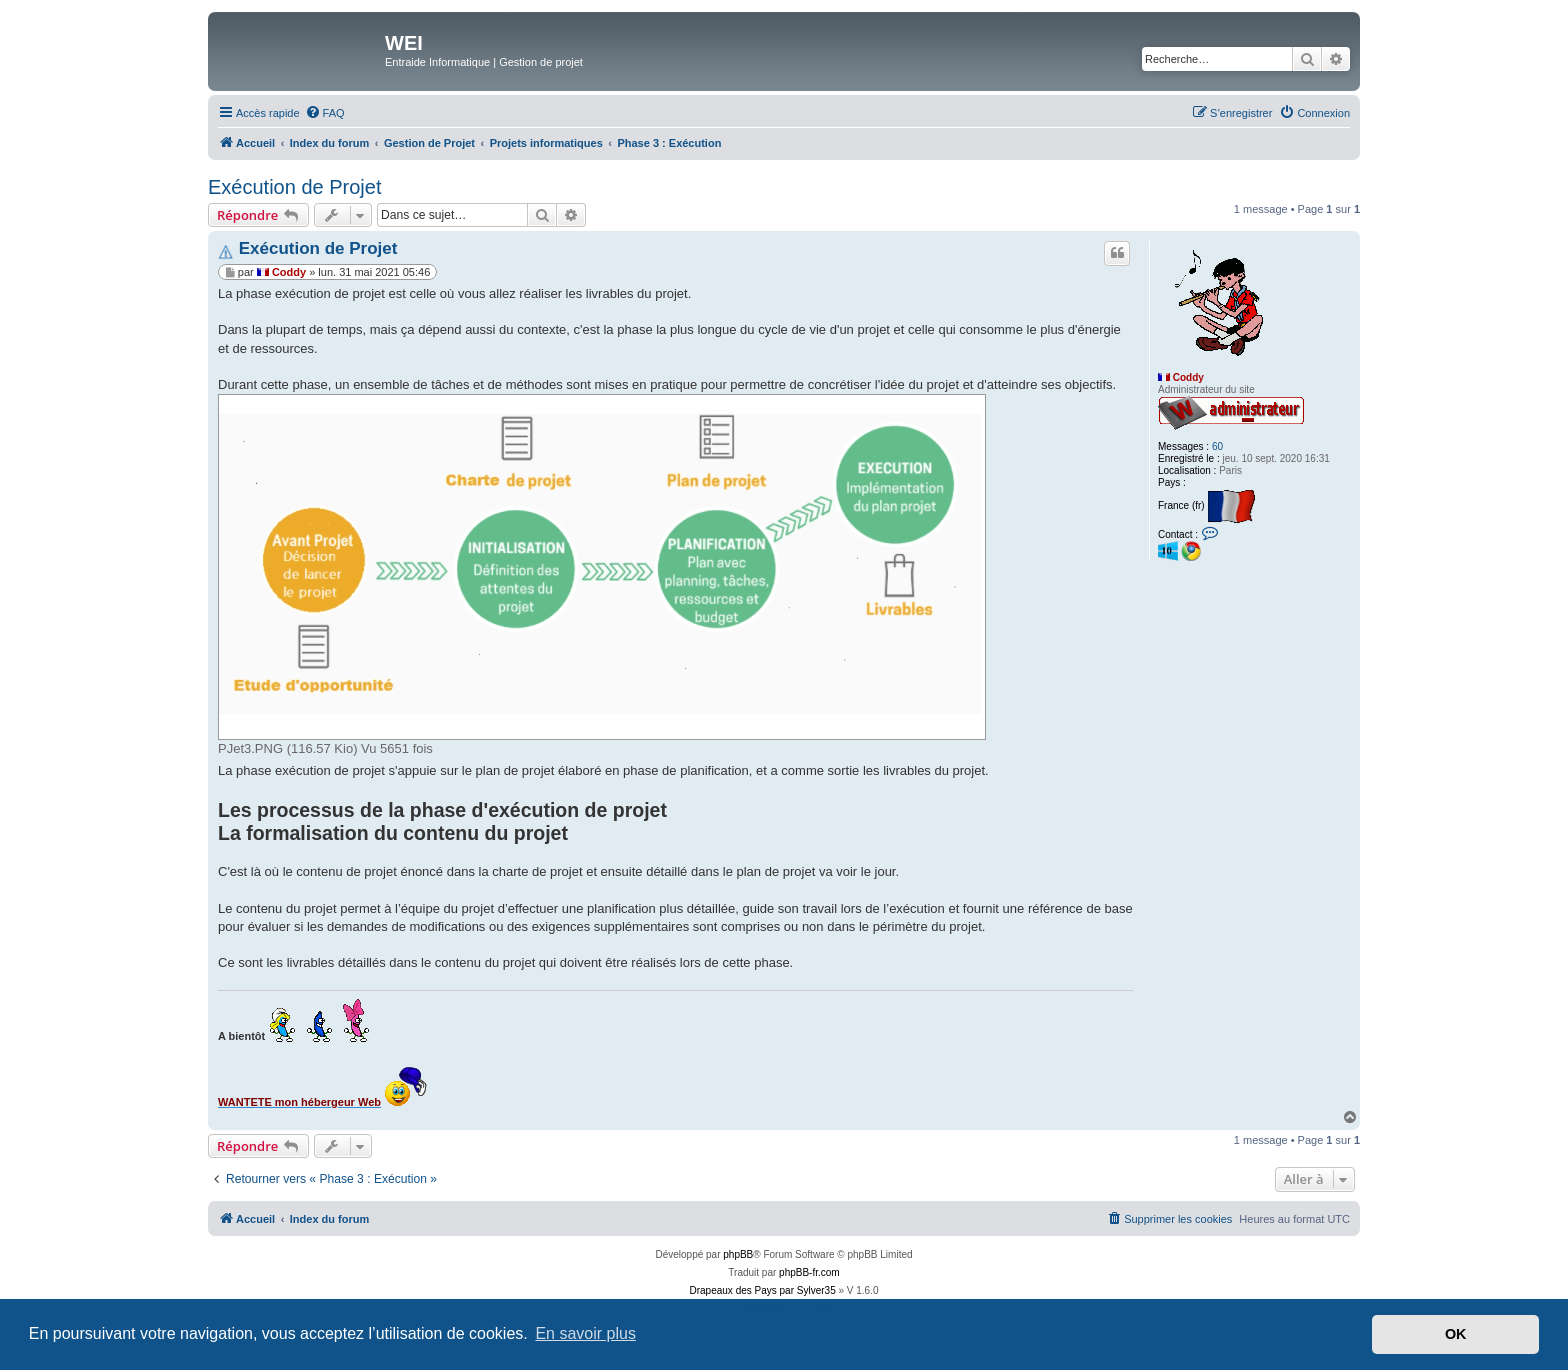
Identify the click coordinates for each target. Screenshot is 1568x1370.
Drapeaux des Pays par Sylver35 (763, 1290)
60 (1217, 446)
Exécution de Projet (294, 187)
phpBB (738, 1254)
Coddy (1188, 377)
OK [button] (1456, 1334)
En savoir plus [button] (585, 1333)
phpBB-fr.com (809, 1272)
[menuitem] (325, 113)
